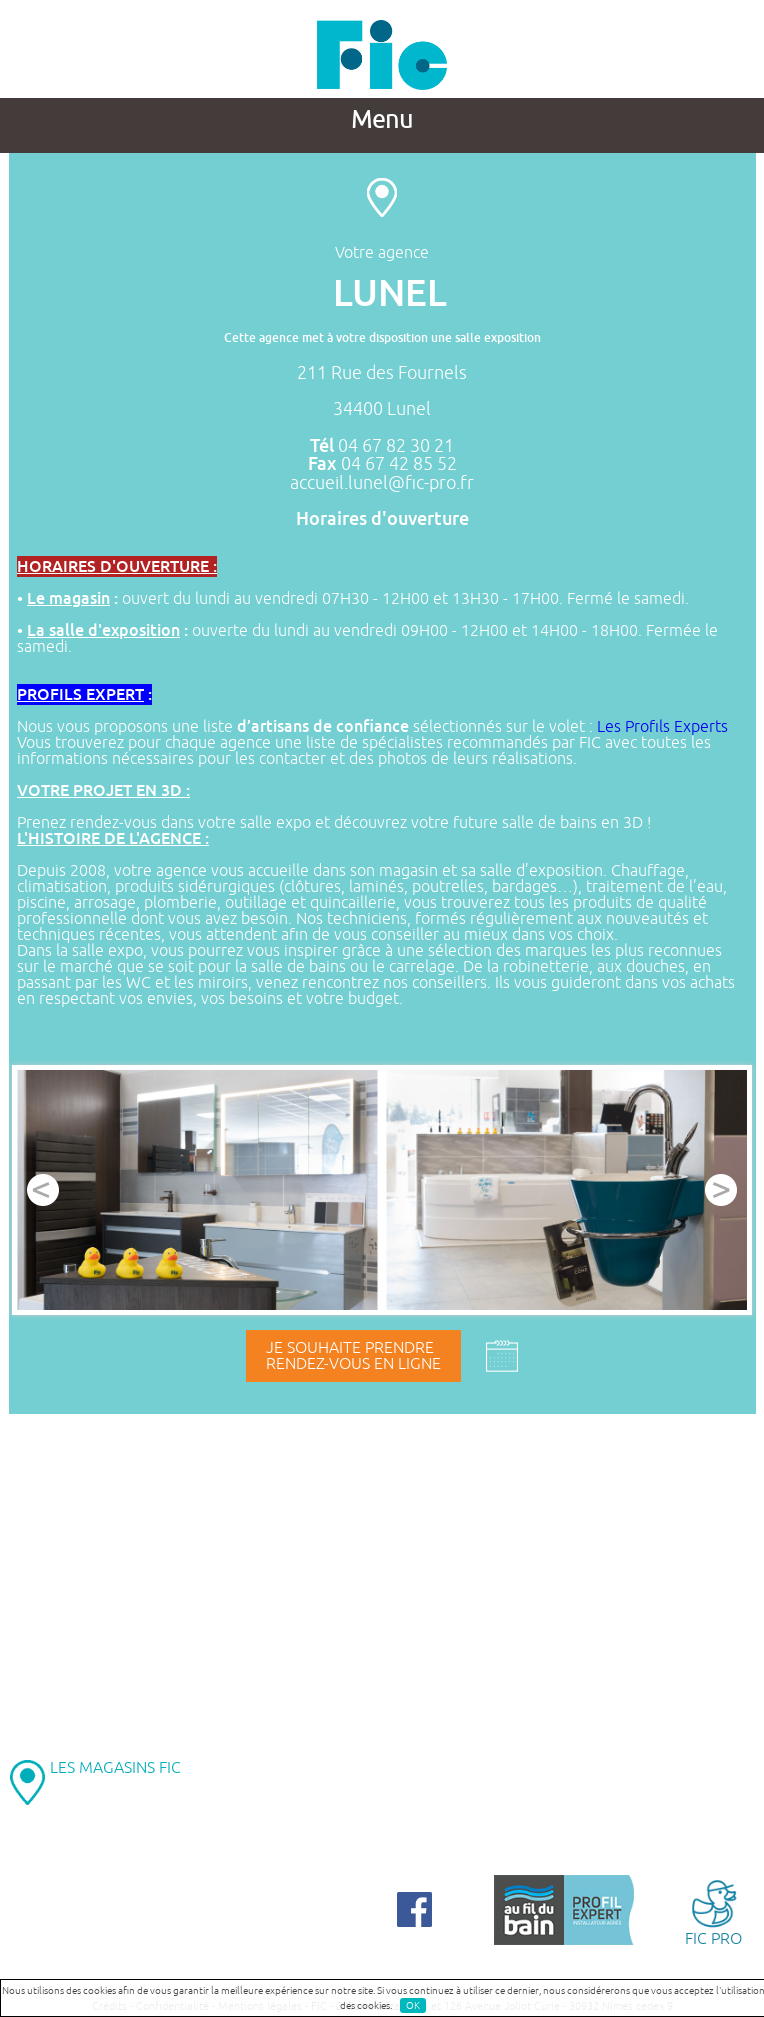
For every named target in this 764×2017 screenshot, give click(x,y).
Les (611, 727)
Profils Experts (676, 727)
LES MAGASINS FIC (115, 1768)
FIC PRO (713, 1911)
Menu (382, 120)
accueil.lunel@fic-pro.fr (382, 483)
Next (721, 1190)
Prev (43, 1190)
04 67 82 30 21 (396, 446)
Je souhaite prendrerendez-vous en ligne (353, 1356)
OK (413, 2005)
